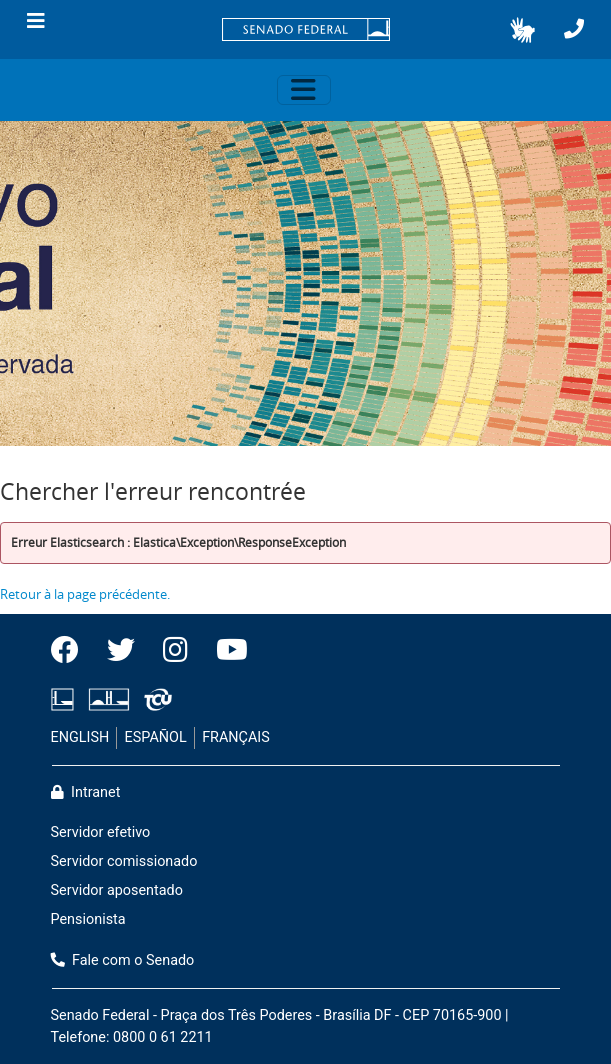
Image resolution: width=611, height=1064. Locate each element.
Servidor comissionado (124, 861)
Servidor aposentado (117, 890)
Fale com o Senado (123, 960)
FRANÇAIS (236, 737)
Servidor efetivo (101, 832)
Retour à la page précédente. (85, 594)
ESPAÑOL (156, 737)
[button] (522, 30)
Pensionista (88, 919)
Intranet (86, 792)
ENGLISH (80, 737)
